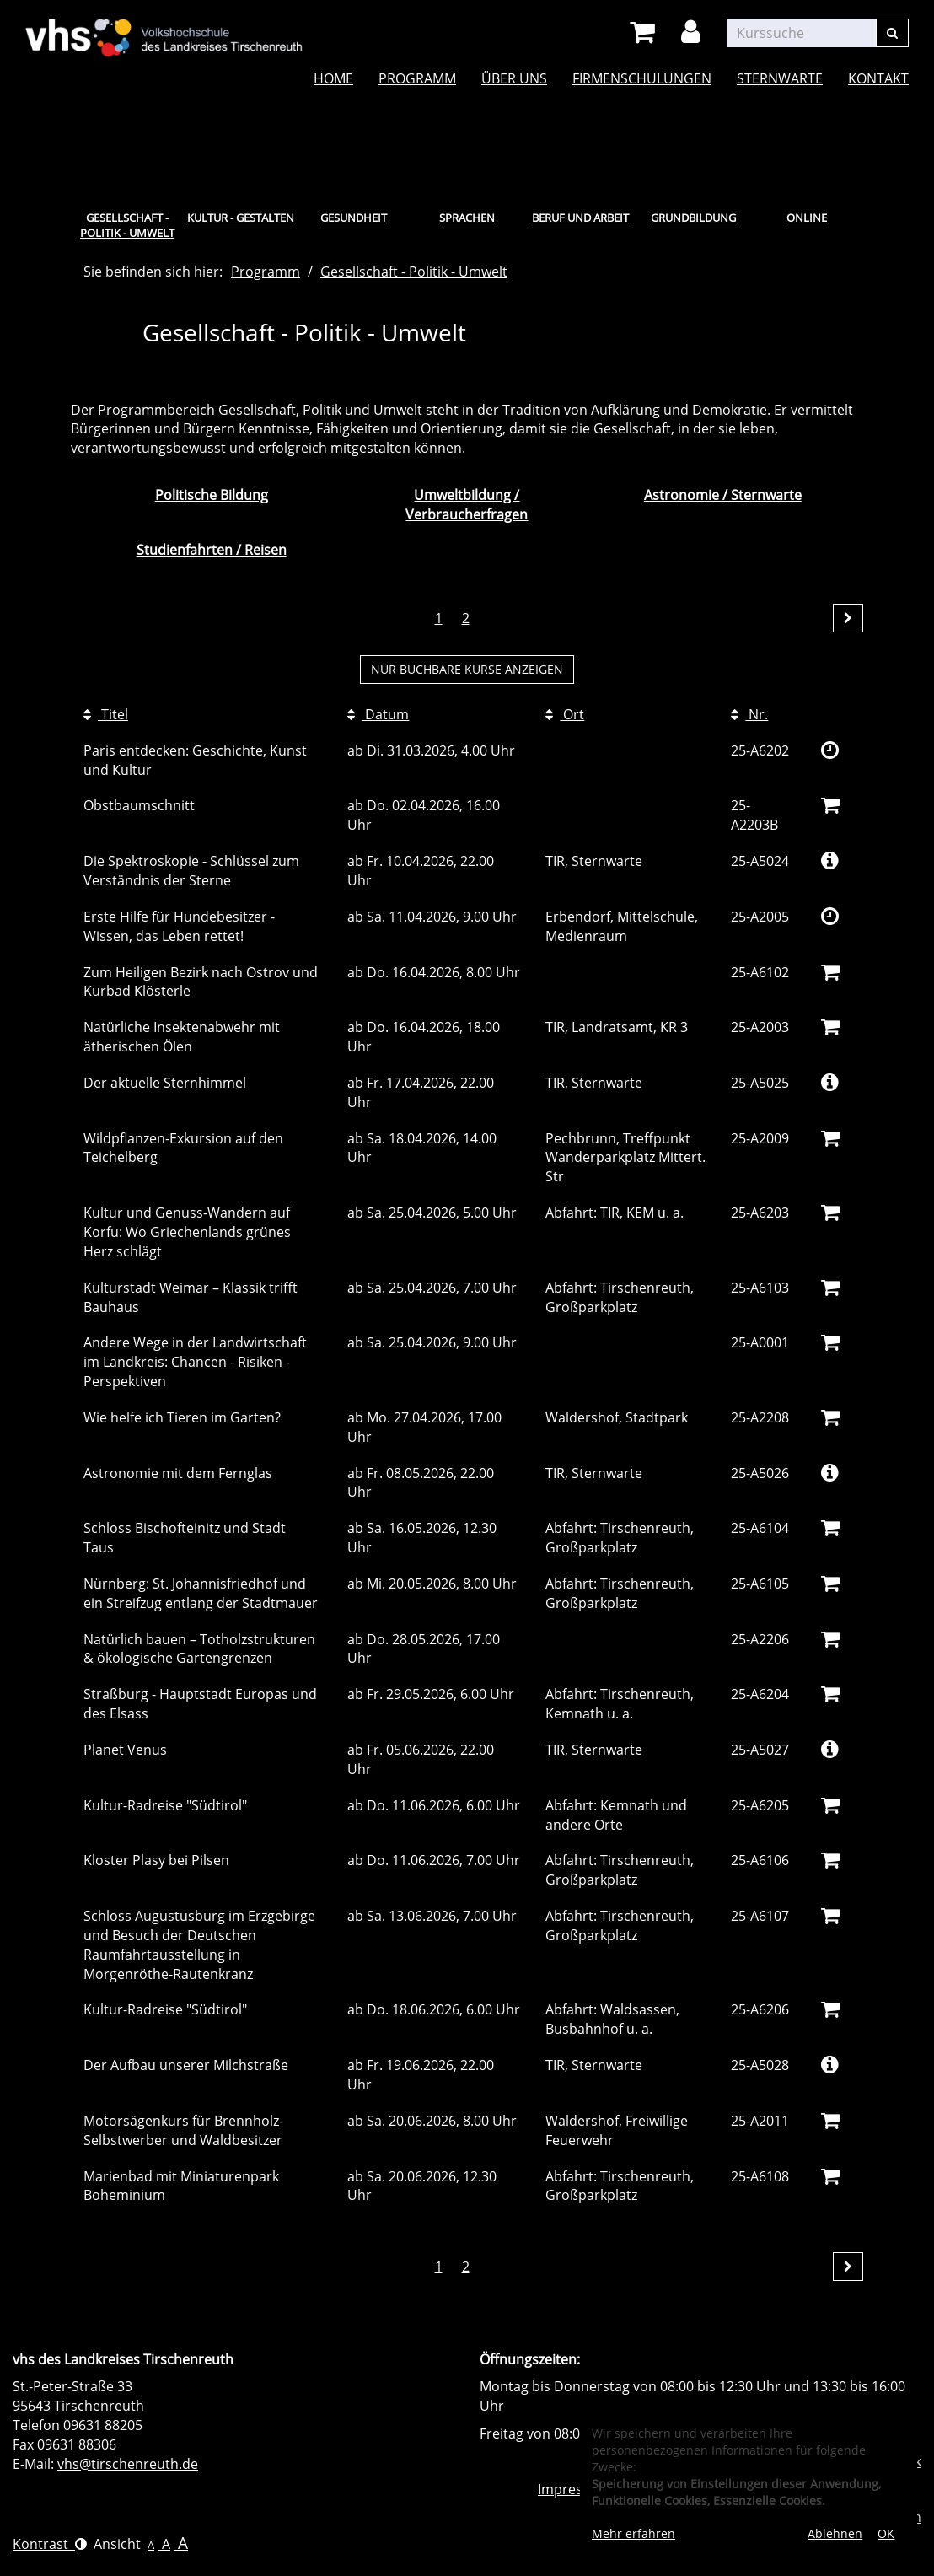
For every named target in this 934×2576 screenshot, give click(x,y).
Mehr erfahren (633, 2533)
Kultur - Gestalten (240, 217)
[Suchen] (892, 33)
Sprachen (467, 217)
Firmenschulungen (641, 78)
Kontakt (878, 78)
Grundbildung (693, 217)
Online (806, 217)
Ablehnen (835, 2533)
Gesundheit (353, 217)
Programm (417, 78)
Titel (105, 714)
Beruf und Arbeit (580, 217)
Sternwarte (780, 78)
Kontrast (50, 2544)
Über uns (514, 78)
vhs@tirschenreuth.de (127, 2464)
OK (886, 2533)
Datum (378, 714)
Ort (564, 714)
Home (333, 78)
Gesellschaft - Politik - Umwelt (127, 225)
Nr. (749, 714)
